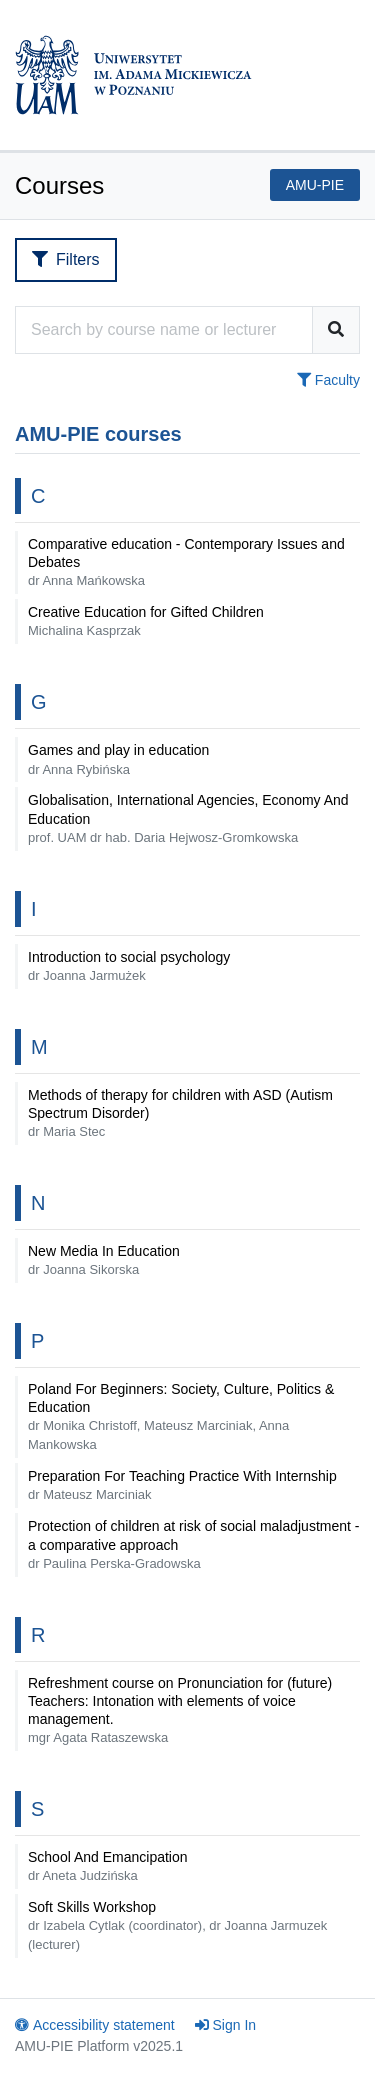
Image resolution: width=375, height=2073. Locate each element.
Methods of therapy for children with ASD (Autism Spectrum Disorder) (180, 1113)
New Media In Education (104, 1260)
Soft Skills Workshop (177, 1925)
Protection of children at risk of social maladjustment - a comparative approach (193, 1544)
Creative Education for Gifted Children (146, 621)
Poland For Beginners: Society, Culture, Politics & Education (181, 1416)
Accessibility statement (95, 2025)
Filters (66, 259)
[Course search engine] (164, 330)
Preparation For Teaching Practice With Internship (182, 1485)
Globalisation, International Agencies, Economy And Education (188, 818)
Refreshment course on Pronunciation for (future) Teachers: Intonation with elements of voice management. (180, 1710)
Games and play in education (118, 759)
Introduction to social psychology (129, 966)
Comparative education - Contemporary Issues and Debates (186, 562)
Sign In (226, 2025)
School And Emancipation (108, 1866)
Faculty (328, 380)
